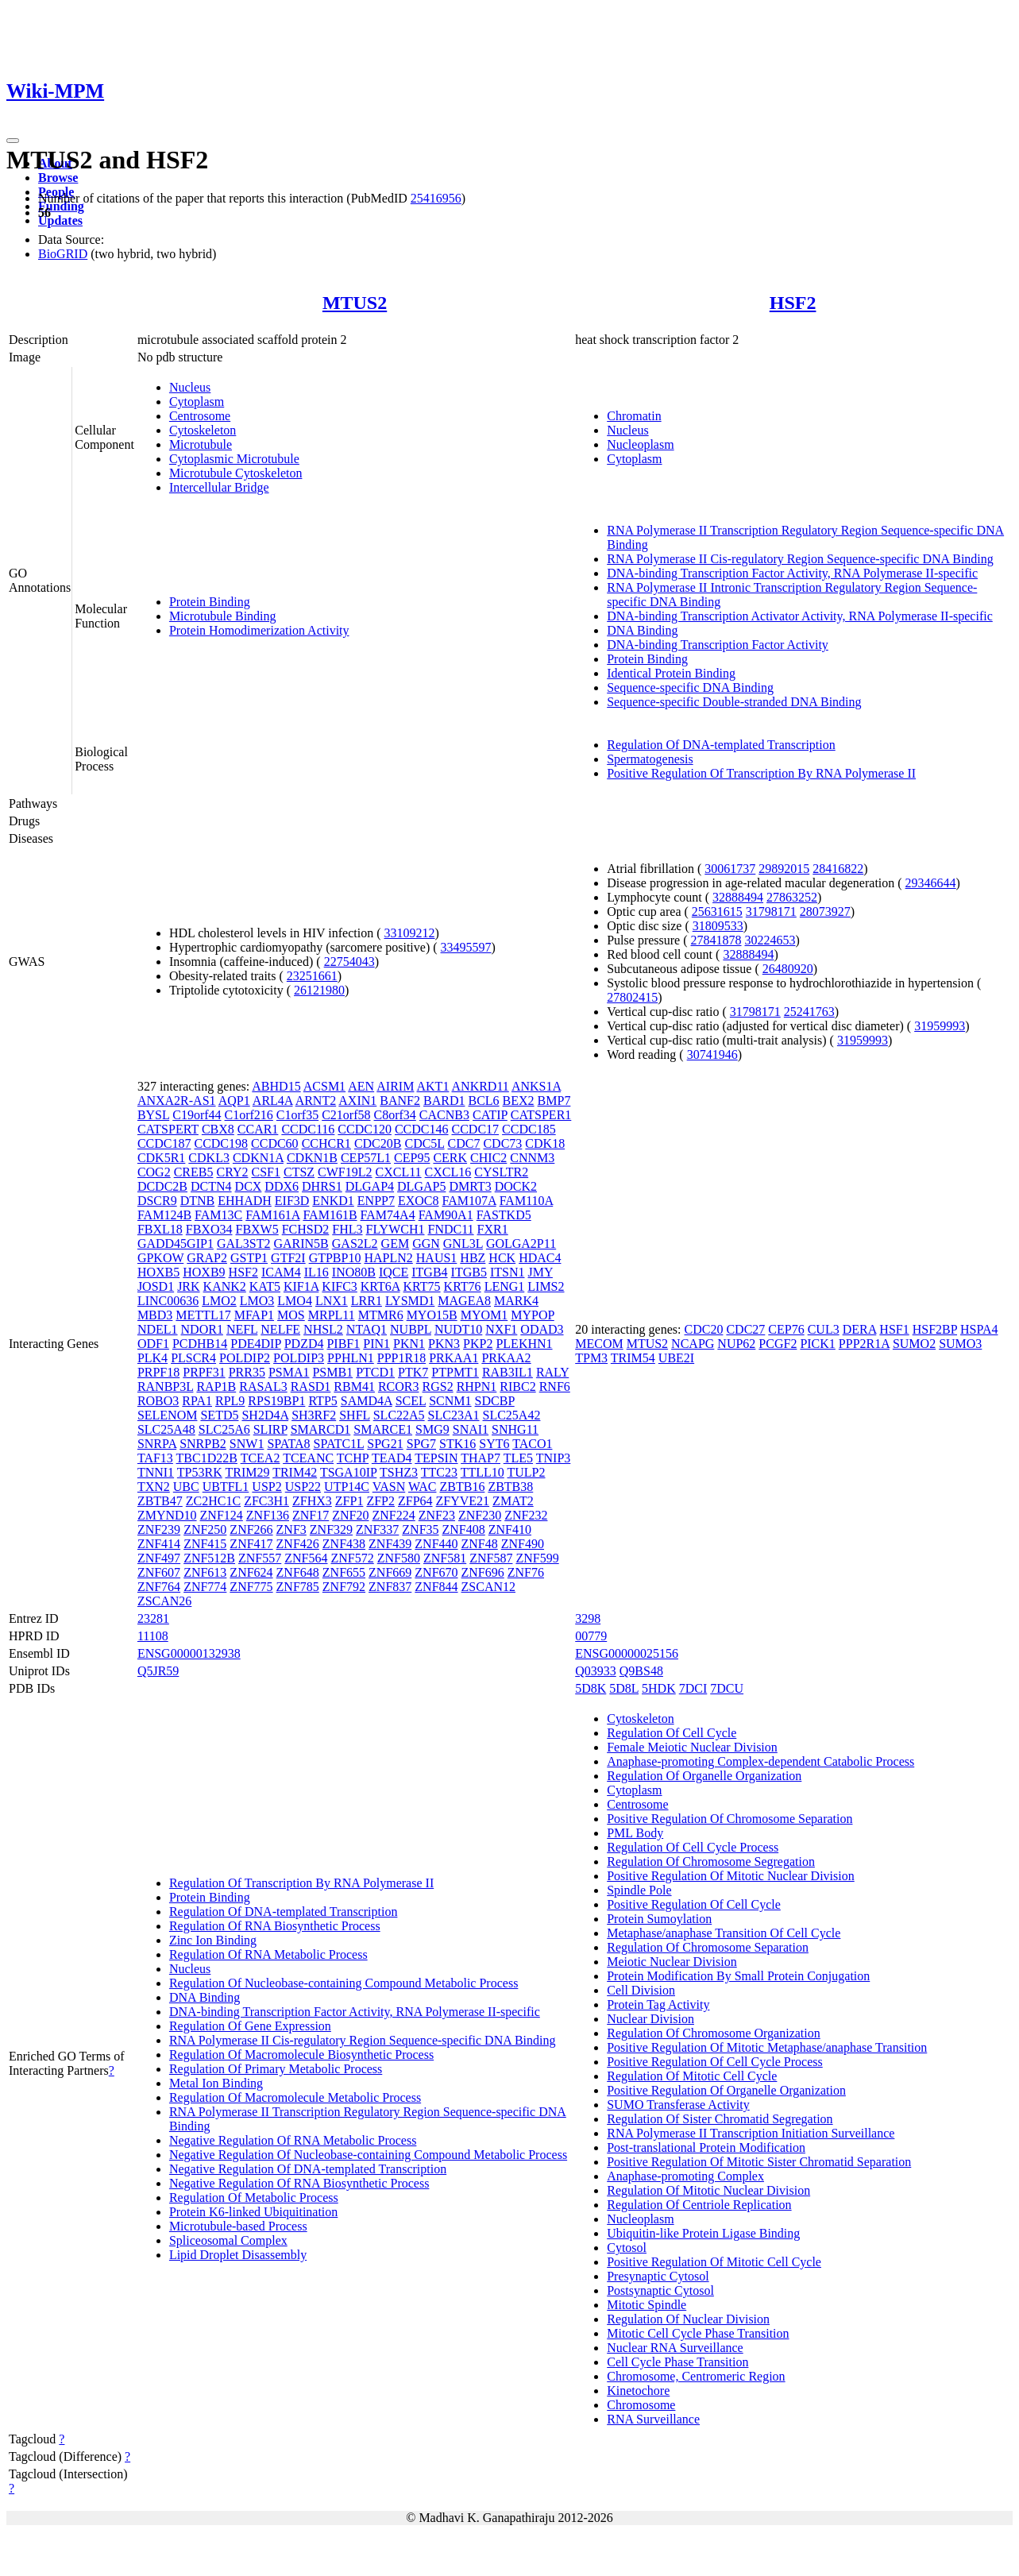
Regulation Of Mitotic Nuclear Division (708, 2190)
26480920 (787, 968)
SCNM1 (450, 1401)
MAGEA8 (464, 1300)
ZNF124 (221, 1515)
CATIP (490, 1115)
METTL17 (203, 1315)
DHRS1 (322, 1186)
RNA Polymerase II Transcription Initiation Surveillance (750, 2133)
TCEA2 (260, 1458)
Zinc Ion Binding (213, 1940)
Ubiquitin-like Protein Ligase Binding (703, 2233)
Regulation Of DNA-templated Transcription (721, 744)
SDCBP (495, 1401)
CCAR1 (258, 1129)
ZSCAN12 (488, 1586)
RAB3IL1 (507, 1372)
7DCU (726, 1688)
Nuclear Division (650, 2019)
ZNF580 (398, 1558)
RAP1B (216, 1386)
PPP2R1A (864, 1343)
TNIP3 (553, 1458)
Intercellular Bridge (219, 487)
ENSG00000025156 (626, 1653)
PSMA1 (289, 1372)
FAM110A (527, 1200)
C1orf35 (297, 1115)
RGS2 (438, 1386)
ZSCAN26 (164, 1601)
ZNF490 (522, 1544)
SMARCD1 (321, 1429)
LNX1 (331, 1300)
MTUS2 (354, 302)
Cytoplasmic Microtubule (234, 458)
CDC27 (745, 1329)
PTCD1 (375, 1372)
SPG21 (385, 1443)
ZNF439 (390, 1544)
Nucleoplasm (640, 444)
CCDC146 (422, 1129)
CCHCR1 (326, 1143)
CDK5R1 (161, 1157)
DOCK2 (516, 1186)
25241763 (809, 1011)
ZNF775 (251, 1586)
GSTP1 (249, 1258)
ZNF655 (343, 1572)
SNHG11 (515, 1429)
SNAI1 (470, 1429)
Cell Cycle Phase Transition (677, 2362)
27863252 (791, 897)
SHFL (354, 1415)
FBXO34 (209, 1229)
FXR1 (492, 1229)
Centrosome (199, 416)
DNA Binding (642, 630)
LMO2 (219, 1300)
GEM (395, 1243)
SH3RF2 (313, 1415)
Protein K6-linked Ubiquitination (253, 2212)
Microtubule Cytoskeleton (236, 473)
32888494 (737, 897)
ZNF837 (390, 1586)
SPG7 (421, 1443)
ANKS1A (536, 1086)
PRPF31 (204, 1372)
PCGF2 (777, 1343)
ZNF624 (251, 1572)
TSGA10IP (348, 1472)
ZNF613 (204, 1572)
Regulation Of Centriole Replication (699, 2204)
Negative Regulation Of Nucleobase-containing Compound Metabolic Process (368, 2154)
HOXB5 (158, 1272)
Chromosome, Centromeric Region (696, 2376)
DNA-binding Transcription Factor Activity (717, 644)
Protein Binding (209, 601)
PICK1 (817, 1343)
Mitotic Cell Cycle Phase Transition (698, 2333)
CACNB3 (444, 1115)
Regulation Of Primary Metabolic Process (275, 2069)
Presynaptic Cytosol (657, 2276)
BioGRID (62, 254)
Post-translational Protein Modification (706, 2147)
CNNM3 (532, 1157)
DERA (860, 1329)
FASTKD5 (504, 1215)
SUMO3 (960, 1343)
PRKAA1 (453, 1358)
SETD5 (219, 1415)
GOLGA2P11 (521, 1243)
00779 (591, 1636)
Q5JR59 (158, 1671)
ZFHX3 (312, 1501)
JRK (188, 1286)
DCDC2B (162, 1186)
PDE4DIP (255, 1343)
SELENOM (167, 1415)
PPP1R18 (401, 1358)
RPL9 (230, 1401)
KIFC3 (339, 1286)
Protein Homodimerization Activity (259, 630)
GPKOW (160, 1258)
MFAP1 (254, 1315)
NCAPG (692, 1343)
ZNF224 (393, 1515)
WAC (422, 1486)
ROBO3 (158, 1401)
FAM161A (272, 1215)
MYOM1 (484, 1315)
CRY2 (232, 1172)
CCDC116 (307, 1129)
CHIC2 (488, 1157)
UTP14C (346, 1486)
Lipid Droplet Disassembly (238, 2254)
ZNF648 (297, 1572)
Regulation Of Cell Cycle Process (692, 1847)
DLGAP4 (369, 1186)
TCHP (353, 1458)
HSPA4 (979, 1329)
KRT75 (422, 1286)
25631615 (717, 911)
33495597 (466, 947)
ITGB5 (469, 1272)
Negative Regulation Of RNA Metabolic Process (293, 2140)
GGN (426, 1243)
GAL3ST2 (244, 1243)
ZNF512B (209, 1558)
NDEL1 (157, 1329)
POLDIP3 (298, 1358)
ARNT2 (316, 1100)
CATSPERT (168, 1129)
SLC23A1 (454, 1415)
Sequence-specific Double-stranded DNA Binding (734, 702)
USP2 (266, 1486)
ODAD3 (541, 1329)
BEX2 (519, 1100)
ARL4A (273, 1100)
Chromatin (634, 416)
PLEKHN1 (524, 1343)
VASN (389, 1486)
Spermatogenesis (650, 759)
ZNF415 (204, 1544)
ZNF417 (251, 1544)
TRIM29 (247, 1472)
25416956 (436, 198)
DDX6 (281, 1186)
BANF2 (400, 1100)
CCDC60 (275, 1143)
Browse (58, 177)
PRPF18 (158, 1372)
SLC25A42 (512, 1415)
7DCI (693, 1688)
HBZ (472, 1258)
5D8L (624, 1688)
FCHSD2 (306, 1229)
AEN (361, 1086)
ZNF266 (251, 1529)
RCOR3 (398, 1386)
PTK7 (413, 1372)
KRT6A (380, 1286)
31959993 (939, 1026)
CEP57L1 (366, 1157)
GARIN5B (300, 1243)
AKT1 (433, 1086)
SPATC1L (339, 1443)
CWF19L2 (345, 1172)
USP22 (303, 1486)
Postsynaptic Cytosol (660, 2290)
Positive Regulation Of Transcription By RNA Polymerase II (761, 773)
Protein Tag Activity (658, 2004)
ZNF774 (204, 1586)
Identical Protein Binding (671, 673)
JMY (539, 1272)
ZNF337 (377, 1529)
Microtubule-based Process (238, 2226)
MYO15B (432, 1315)
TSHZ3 (399, 1472)
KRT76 (462, 1286)
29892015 (783, 868)
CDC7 (464, 1143)
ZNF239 (158, 1529)
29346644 (930, 883)
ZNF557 (259, 1558)
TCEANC (308, 1458)
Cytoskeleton (202, 430)
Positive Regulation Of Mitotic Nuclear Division (731, 1876)
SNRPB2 (202, 1443)
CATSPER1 (541, 1115)
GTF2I (288, 1258)
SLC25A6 (224, 1429)
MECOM (599, 1343)
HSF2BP (935, 1329)
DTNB (197, 1200)
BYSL (153, 1115)
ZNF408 (463, 1529)
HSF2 (793, 302)
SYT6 (494, 1443)
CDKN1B (312, 1157)
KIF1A (301, 1286)
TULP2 (527, 1472)
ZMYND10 (167, 1515)
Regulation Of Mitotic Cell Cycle (692, 2076)
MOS (291, 1315)
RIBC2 (517, 1386)
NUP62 (736, 1343)
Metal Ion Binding (216, 2083)
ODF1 (153, 1343)
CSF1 (265, 1172)
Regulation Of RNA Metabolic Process (268, 1954)
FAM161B (330, 1215)
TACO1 (532, 1443)
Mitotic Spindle (646, 2304)
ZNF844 (436, 1586)
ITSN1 (507, 1272)
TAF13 (155, 1458)
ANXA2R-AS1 (176, 1100)
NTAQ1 (366, 1329)
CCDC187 (164, 1143)
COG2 (154, 1172)
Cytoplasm (196, 401)
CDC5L (424, 1143)
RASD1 (311, 1386)
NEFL (241, 1329)
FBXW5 (256, 1229)
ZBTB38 (510, 1486)
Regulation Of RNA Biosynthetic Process (274, 1926)
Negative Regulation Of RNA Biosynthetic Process (299, 2183)
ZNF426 (297, 1544)
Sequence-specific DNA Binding (690, 687)
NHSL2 (323, 1329)
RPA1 (197, 1401)
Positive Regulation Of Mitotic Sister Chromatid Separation (759, 2162)
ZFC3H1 (266, 1501)
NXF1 (501, 1329)
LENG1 (504, 1286)
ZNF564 (305, 1558)
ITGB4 (429, 1272)
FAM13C (218, 1215)
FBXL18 (160, 1229)
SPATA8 (288, 1443)
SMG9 (432, 1429)
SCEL (411, 1401)
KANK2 (224, 1286)
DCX (248, 1186)
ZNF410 (509, 1529)
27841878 (716, 940)
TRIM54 (633, 1358)
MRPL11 (331, 1315)
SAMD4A (366, 1401)
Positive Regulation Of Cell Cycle (694, 1904)
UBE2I (676, 1358)
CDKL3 (209, 1157)
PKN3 (444, 1343)
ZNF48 (479, 1544)
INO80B (354, 1272)
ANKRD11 (480, 1086)
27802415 (632, 997)
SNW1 (247, 1443)
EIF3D (292, 1200)
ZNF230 (479, 1515)
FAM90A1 (446, 1215)
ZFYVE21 (463, 1501)
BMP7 (554, 1100)
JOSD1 (155, 1286)
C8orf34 (395, 1115)
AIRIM (395, 1086)
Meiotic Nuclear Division (672, 1961)
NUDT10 (458, 1329)
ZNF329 (331, 1529)
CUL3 (824, 1329)
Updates (60, 220)
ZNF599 (536, 1558)
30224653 (770, 940)
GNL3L (463, 1243)
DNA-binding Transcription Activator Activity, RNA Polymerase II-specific (800, 616)
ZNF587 (490, 1558)
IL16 (316, 1272)
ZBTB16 (461, 1486)
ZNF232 (525, 1515)
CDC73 (502, 1143)
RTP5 (322, 1401)
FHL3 (347, 1229)
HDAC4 (540, 1258)
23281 (153, 1618)
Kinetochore (638, 2390)
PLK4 (152, 1358)
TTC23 (439, 1472)
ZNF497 (158, 1558)
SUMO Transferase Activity (678, 2104)
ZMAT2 (513, 1501)
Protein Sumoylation (659, 1918)
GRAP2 (207, 1258)
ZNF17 (310, 1515)
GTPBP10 (335, 1258)
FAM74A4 (388, 1215)
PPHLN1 (350, 1358)
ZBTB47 (160, 1501)
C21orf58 (346, 1115)
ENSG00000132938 (189, 1653)
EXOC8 (418, 1200)
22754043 (349, 961)
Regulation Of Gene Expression (250, 2026)
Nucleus (189, 387)
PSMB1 (332, 1372)
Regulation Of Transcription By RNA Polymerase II (301, 1883)
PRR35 (247, 1372)
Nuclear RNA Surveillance (675, 2347)
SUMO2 (914, 1343)
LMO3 (257, 1300)
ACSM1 (324, 1086)
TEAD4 (392, 1458)
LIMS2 (545, 1286)
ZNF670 (436, 1572)
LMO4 (294, 1300)
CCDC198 (221, 1143)
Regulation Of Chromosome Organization (713, 2033)
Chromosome (641, 2405)
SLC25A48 (166, 1429)
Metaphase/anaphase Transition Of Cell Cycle (723, 1933)
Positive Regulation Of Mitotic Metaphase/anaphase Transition (767, 2047)
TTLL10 (482, 1472)
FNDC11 (450, 1229)
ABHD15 (276, 1086)
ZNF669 (390, 1572)
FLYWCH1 (395, 1229)
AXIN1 (357, 1100)
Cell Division (641, 1990)
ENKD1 (332, 1200)
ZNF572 (352, 1558)
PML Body (635, 1833)
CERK (450, 1157)
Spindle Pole (639, 1890)
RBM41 (354, 1386)
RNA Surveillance (653, 2419)
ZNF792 (343, 1586)
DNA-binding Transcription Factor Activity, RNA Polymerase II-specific (792, 573)
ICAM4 (281, 1272)
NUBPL (410, 1329)
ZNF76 (526, 1572)
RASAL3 (263, 1386)
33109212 (409, 933)
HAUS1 (436, 1258)
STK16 (457, 1443)
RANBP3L (165, 1386)
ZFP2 (380, 1501)
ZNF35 (420, 1529)
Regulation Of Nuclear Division (688, 2319)
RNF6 (554, 1386)
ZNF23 (437, 1515)
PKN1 (409, 1343)
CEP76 (786, 1329)
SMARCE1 (382, 1429)
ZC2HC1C (213, 1501)
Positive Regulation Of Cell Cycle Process (715, 2061)
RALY (552, 1372)
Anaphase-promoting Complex (685, 2176)
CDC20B (378, 1143)
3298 (587, 1618)
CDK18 (545, 1143)
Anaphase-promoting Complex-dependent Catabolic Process (760, 1761)
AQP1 (234, 1100)
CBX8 (218, 1129)
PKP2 (477, 1343)
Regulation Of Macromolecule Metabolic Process (295, 2097)
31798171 (771, 911)
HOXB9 (204, 1272)
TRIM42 (294, 1472)
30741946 (712, 1054)
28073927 (825, 911)
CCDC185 (529, 1129)
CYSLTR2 (501, 1172)
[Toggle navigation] (12, 140)
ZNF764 (158, 1586)
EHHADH (245, 1200)
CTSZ (299, 1172)
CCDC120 (365, 1129)
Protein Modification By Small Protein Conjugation (738, 1976)
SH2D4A (264, 1415)
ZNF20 (350, 1515)
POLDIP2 (244, 1358)
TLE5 (518, 1458)
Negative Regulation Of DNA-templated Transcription (307, 2169)
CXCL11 (399, 1172)
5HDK (659, 1688)
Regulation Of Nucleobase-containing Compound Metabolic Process (343, 1983)
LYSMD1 (409, 1300)
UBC (186, 1486)
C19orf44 (196, 1115)
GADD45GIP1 (175, 1243)
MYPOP (532, 1315)
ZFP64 (415, 1501)
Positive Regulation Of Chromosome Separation (729, 1818)
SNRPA (156, 1443)
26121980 (319, 990)
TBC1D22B (206, 1458)
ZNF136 (267, 1515)
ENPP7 (376, 1200)
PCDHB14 (199, 1343)
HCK (501, 1258)
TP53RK (199, 1472)
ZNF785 (297, 1586)
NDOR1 (202, 1329)
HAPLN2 (388, 1258)
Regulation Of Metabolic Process (253, 2197)
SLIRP (270, 1429)
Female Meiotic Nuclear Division (692, 1747)
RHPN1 (477, 1386)
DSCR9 (157, 1200)
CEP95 (412, 1157)
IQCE (393, 1272)
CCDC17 (476, 1129)
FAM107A (469, 1200)
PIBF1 (343, 1343)
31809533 (718, 926)
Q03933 (595, 1671)
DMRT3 (470, 1186)
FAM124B (164, 1215)
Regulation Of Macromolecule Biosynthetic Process (301, 2054)
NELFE (280, 1329)
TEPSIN (436, 1458)
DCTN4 (211, 1186)
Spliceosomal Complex (228, 2240)
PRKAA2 (506, 1358)
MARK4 (516, 1300)
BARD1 (444, 1100)
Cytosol (627, 2247)
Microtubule (200, 444)
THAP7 (480, 1458)
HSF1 (894, 1329)
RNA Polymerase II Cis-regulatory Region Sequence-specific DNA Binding (800, 559)
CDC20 (704, 1329)
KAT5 (264, 1286)
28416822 (837, 868)
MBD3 (154, 1315)
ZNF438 (343, 1544)
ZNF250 (204, 1529)
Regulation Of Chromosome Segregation (711, 1861)
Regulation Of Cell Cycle (671, 1733)
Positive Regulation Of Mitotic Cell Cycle (714, 2262)
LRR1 (366, 1300)
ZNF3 (291, 1529)
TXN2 (153, 1486)
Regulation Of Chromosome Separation (708, 1947)
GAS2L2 (355, 1243)
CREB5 (194, 1172)
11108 (152, 1636)
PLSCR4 (193, 1358)
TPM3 (591, 1358)
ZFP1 (349, 1501)
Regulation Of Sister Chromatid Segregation (719, 2119)
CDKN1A (258, 1157)
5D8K (590, 1688)
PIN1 (376, 1343)
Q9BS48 (641, 1671)
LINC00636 (168, 1300)
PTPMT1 (455, 1372)
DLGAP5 (421, 1186)
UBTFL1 (226, 1486)
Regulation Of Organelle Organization (704, 1775)
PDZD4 (304, 1343)
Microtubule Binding (222, 616)
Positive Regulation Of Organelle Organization (726, 2090)
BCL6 (483, 1100)
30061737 (729, 868)
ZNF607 (158, 1572)
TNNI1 (155, 1472)
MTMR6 (380, 1315)
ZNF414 (158, 1544)
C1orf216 (249, 1115)
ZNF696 (482, 1572)
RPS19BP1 (276, 1401)
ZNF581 (444, 1558)
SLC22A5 (399, 1415)
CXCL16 (448, 1172)
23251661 (312, 976)
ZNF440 (436, 1544)
